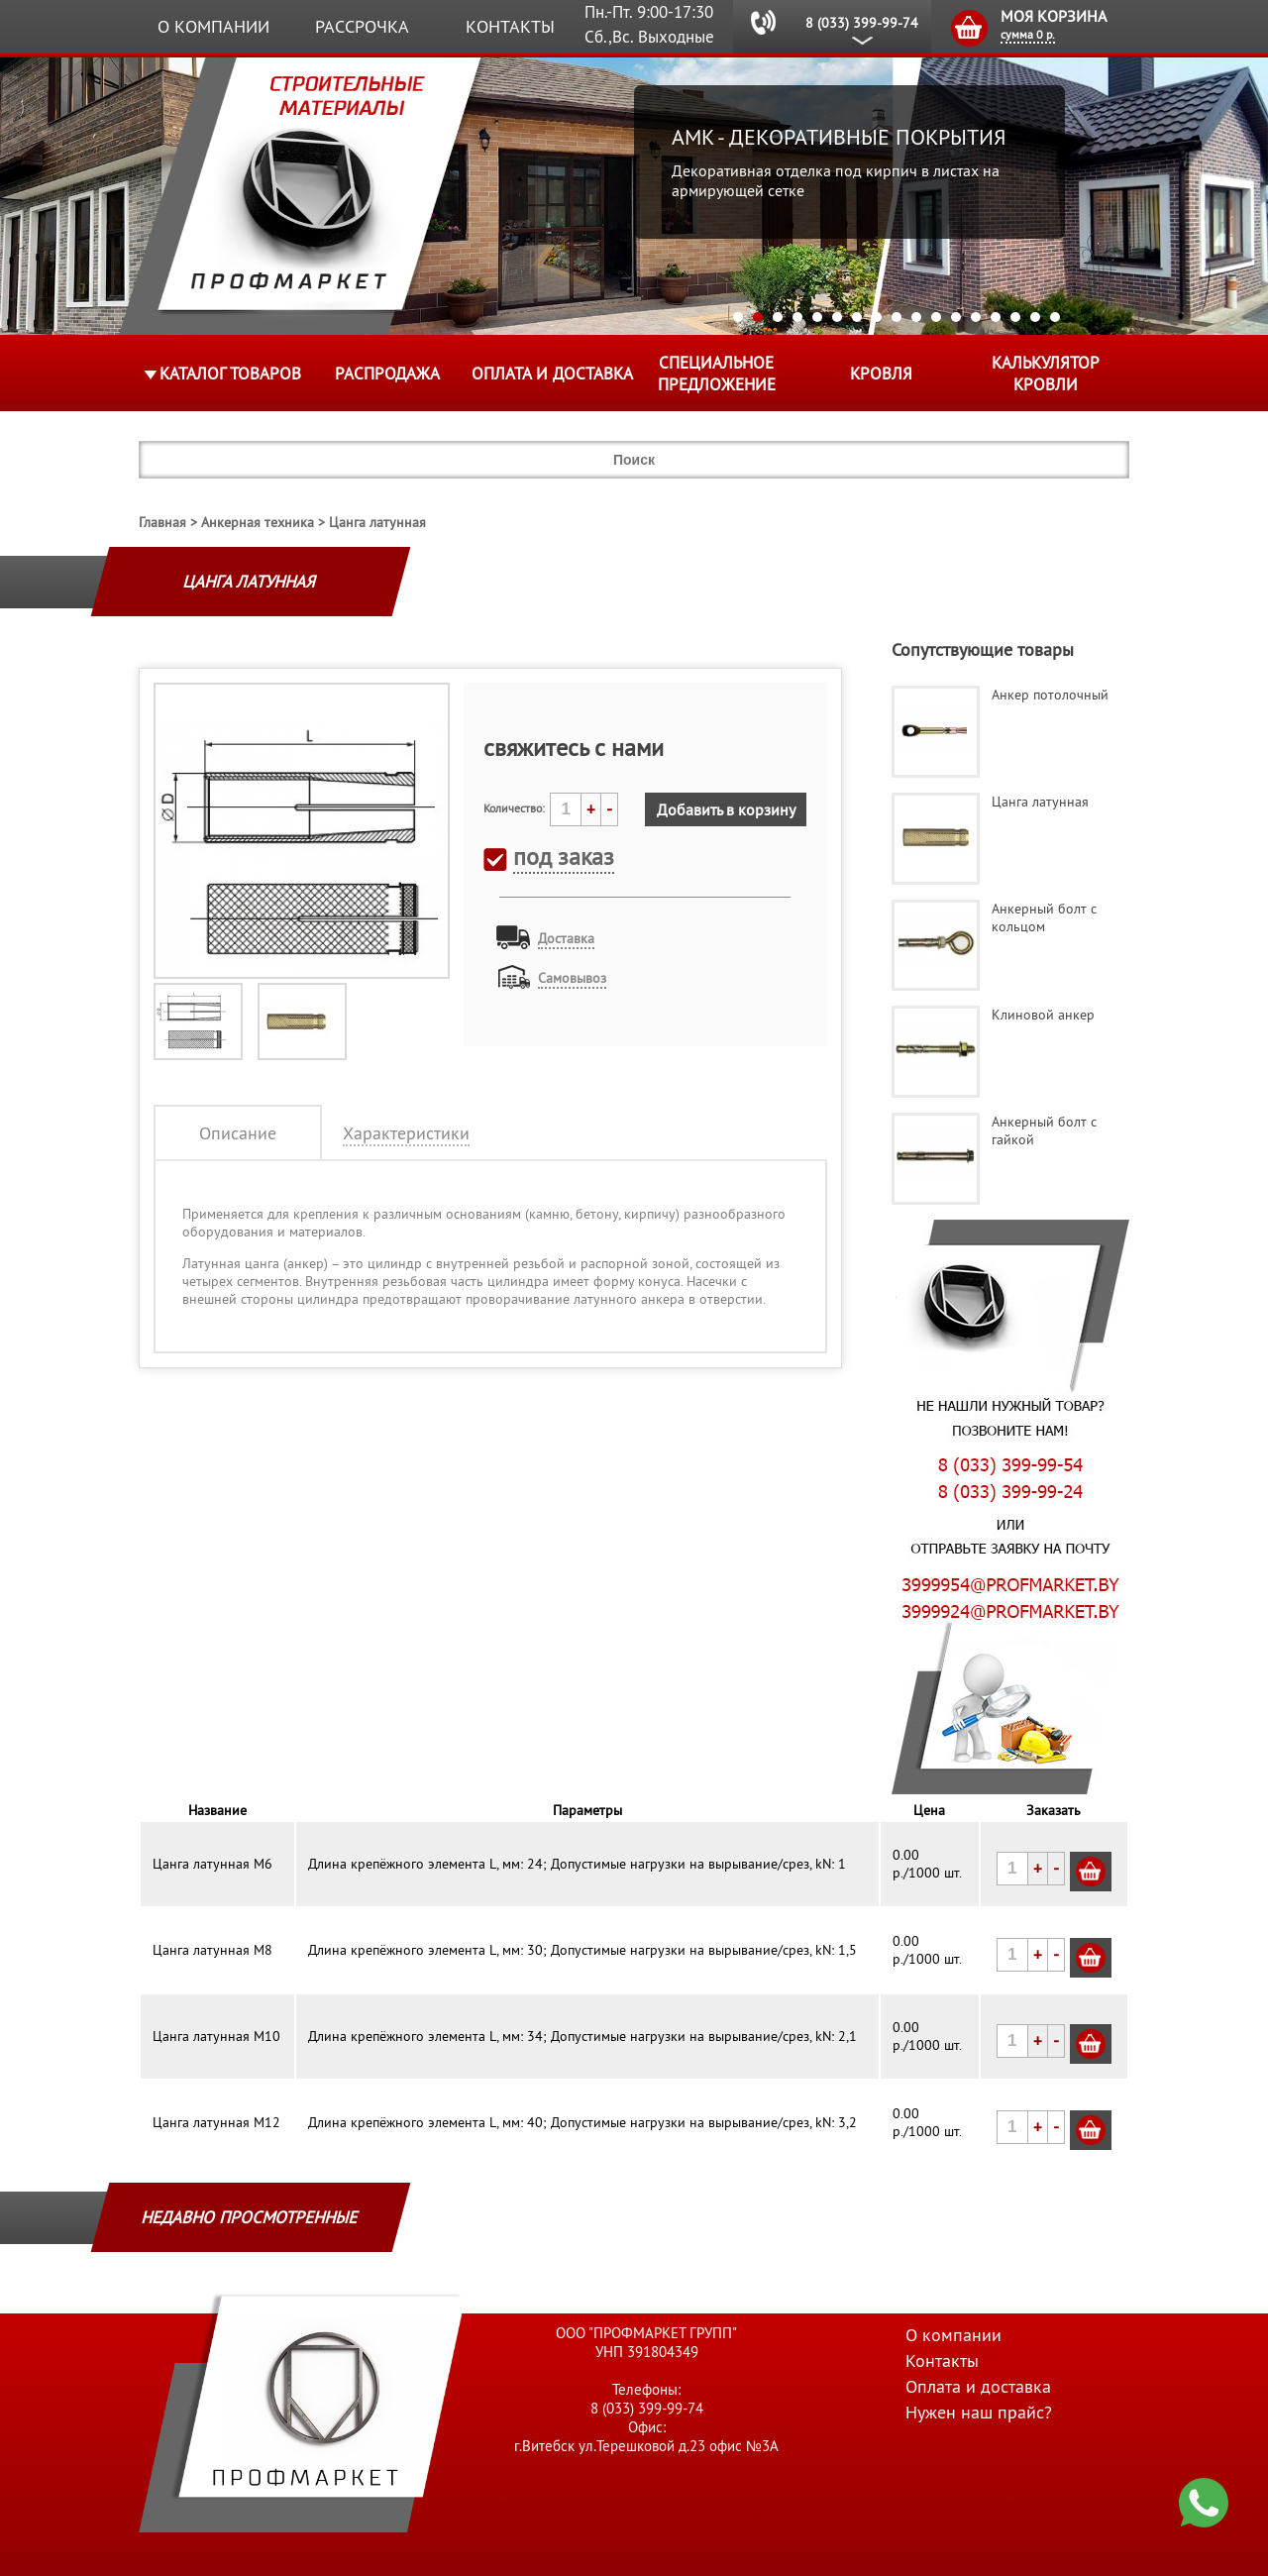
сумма (1028, 34)
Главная (162, 522)
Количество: (514, 808)
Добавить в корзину (726, 809)
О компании (213, 26)
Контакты (510, 26)
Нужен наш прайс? (978, 2412)
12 (956, 317)
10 (916, 317)
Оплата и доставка (552, 373)
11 (936, 317)
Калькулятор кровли (1046, 373)
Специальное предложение (717, 373)
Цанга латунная (377, 522)
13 (976, 317)
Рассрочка (362, 26)
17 (1055, 317)
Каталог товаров (230, 373)
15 (1015, 317)
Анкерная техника (257, 522)
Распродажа (387, 373)
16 (1035, 317)
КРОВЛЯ (881, 373)
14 (996, 317)
